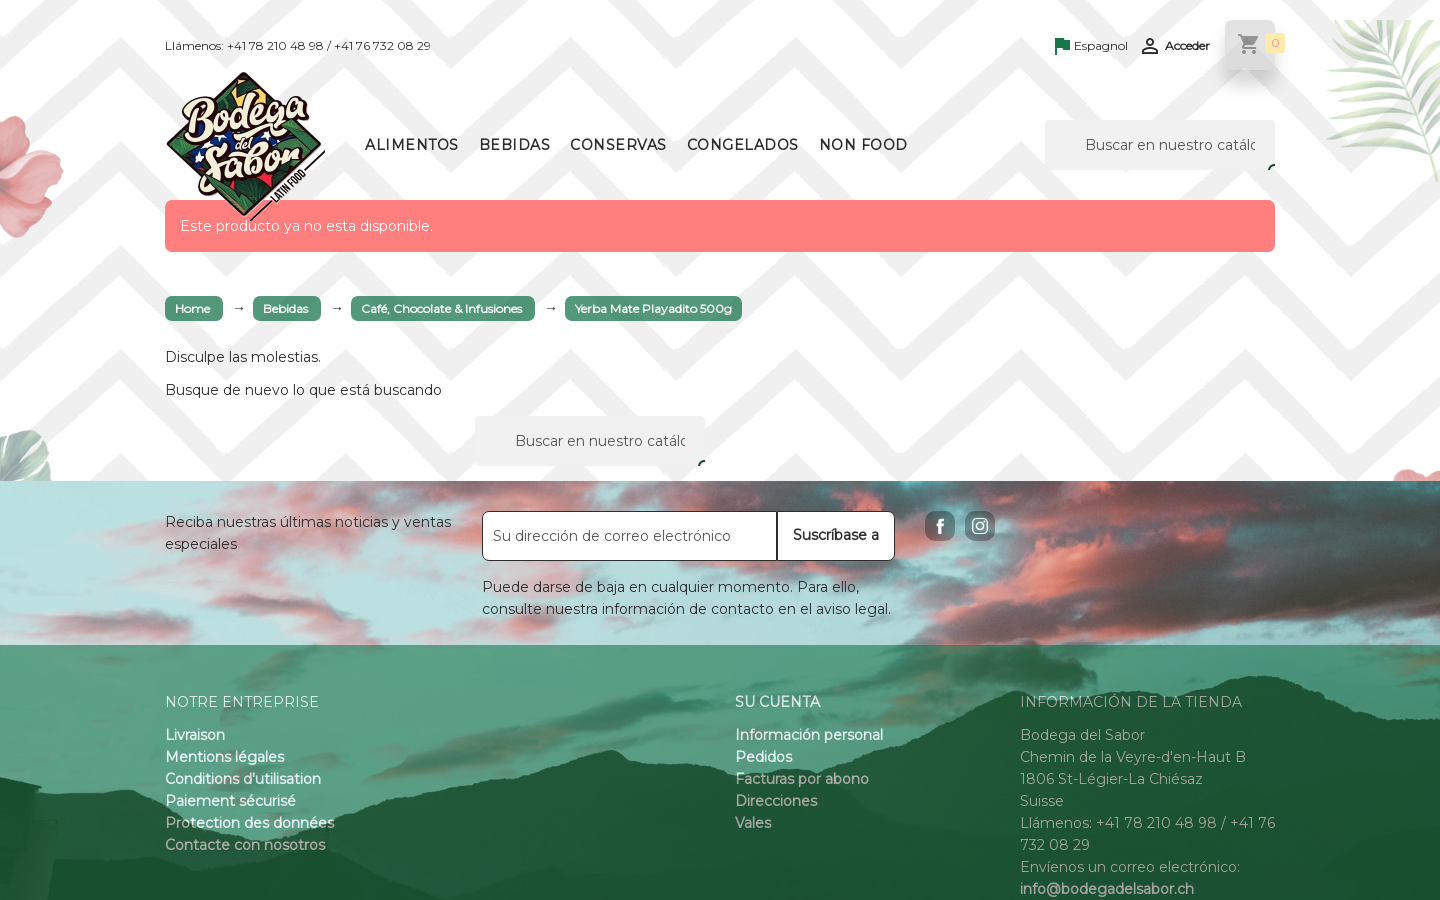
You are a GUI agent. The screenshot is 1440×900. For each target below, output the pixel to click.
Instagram (980, 526)
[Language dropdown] (1091, 47)
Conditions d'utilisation (243, 779)
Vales (753, 823)
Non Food (863, 145)
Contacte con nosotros (245, 845)
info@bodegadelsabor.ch (1107, 889)
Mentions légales (224, 757)
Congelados (743, 145)
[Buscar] (1160, 145)
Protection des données (249, 823)
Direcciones (776, 801)
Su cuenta (777, 702)
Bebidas (515, 145)
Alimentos (412, 145)
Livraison (195, 735)
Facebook (940, 526)
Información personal (809, 735)
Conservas (618, 145)
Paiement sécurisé (230, 801)
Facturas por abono (802, 779)
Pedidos (763, 757)
